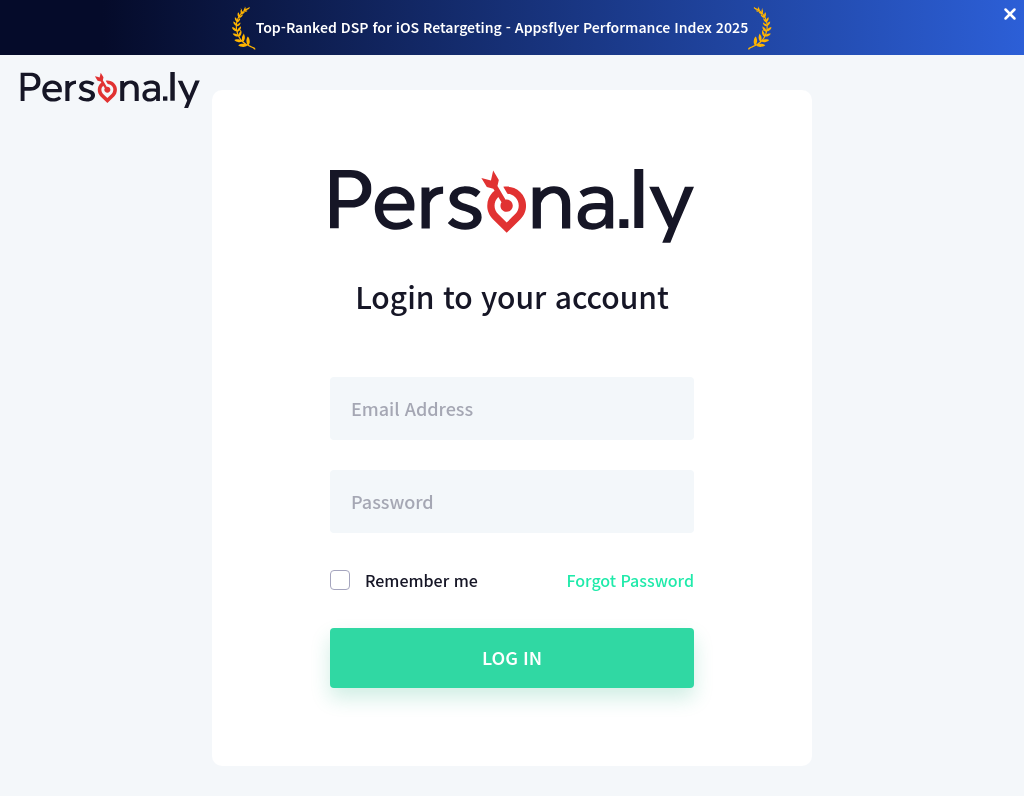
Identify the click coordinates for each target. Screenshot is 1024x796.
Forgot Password (630, 580)
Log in (512, 657)
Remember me (421, 580)
